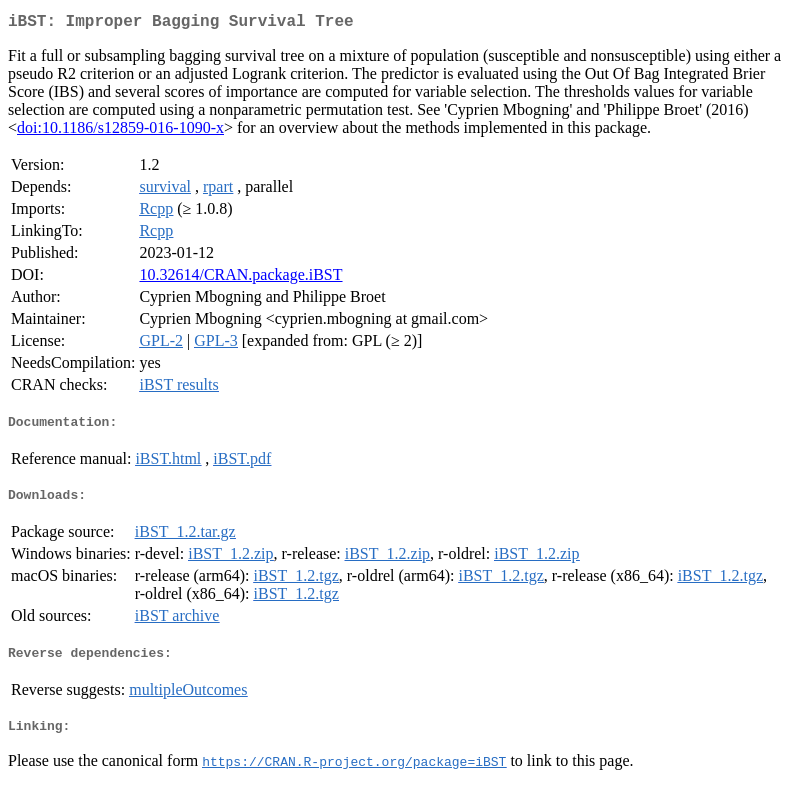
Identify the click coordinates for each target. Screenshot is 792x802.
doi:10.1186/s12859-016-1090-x (120, 131)
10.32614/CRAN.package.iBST (240, 278)
